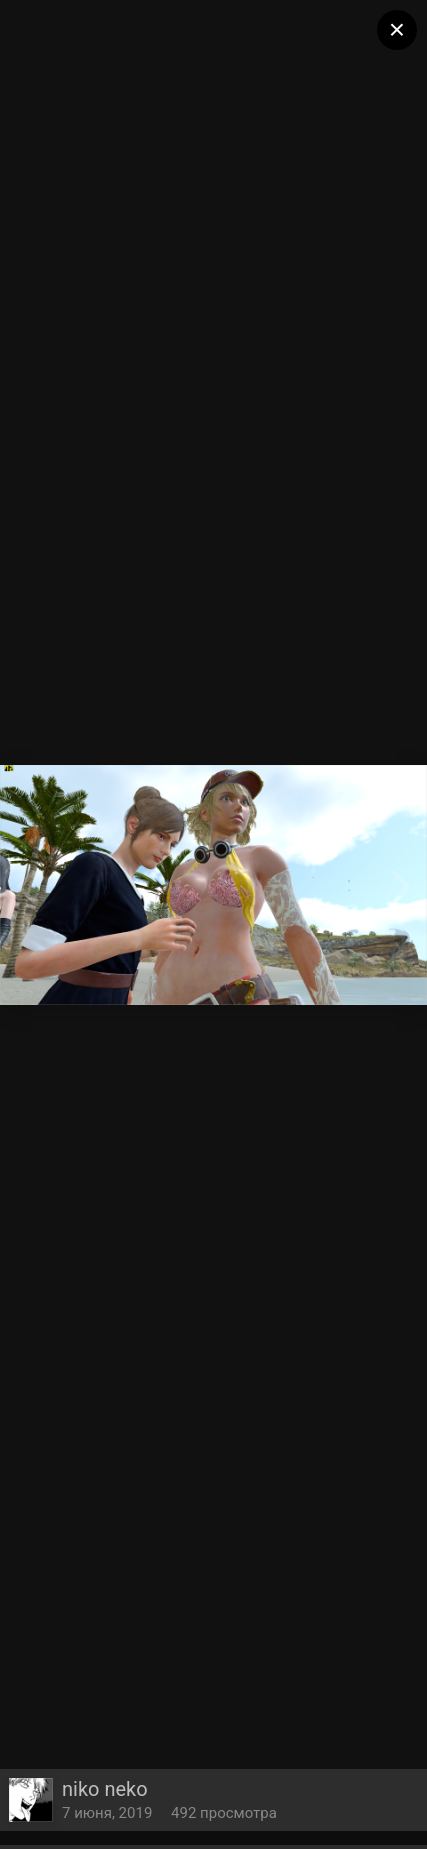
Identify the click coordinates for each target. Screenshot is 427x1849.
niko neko (105, 1789)
